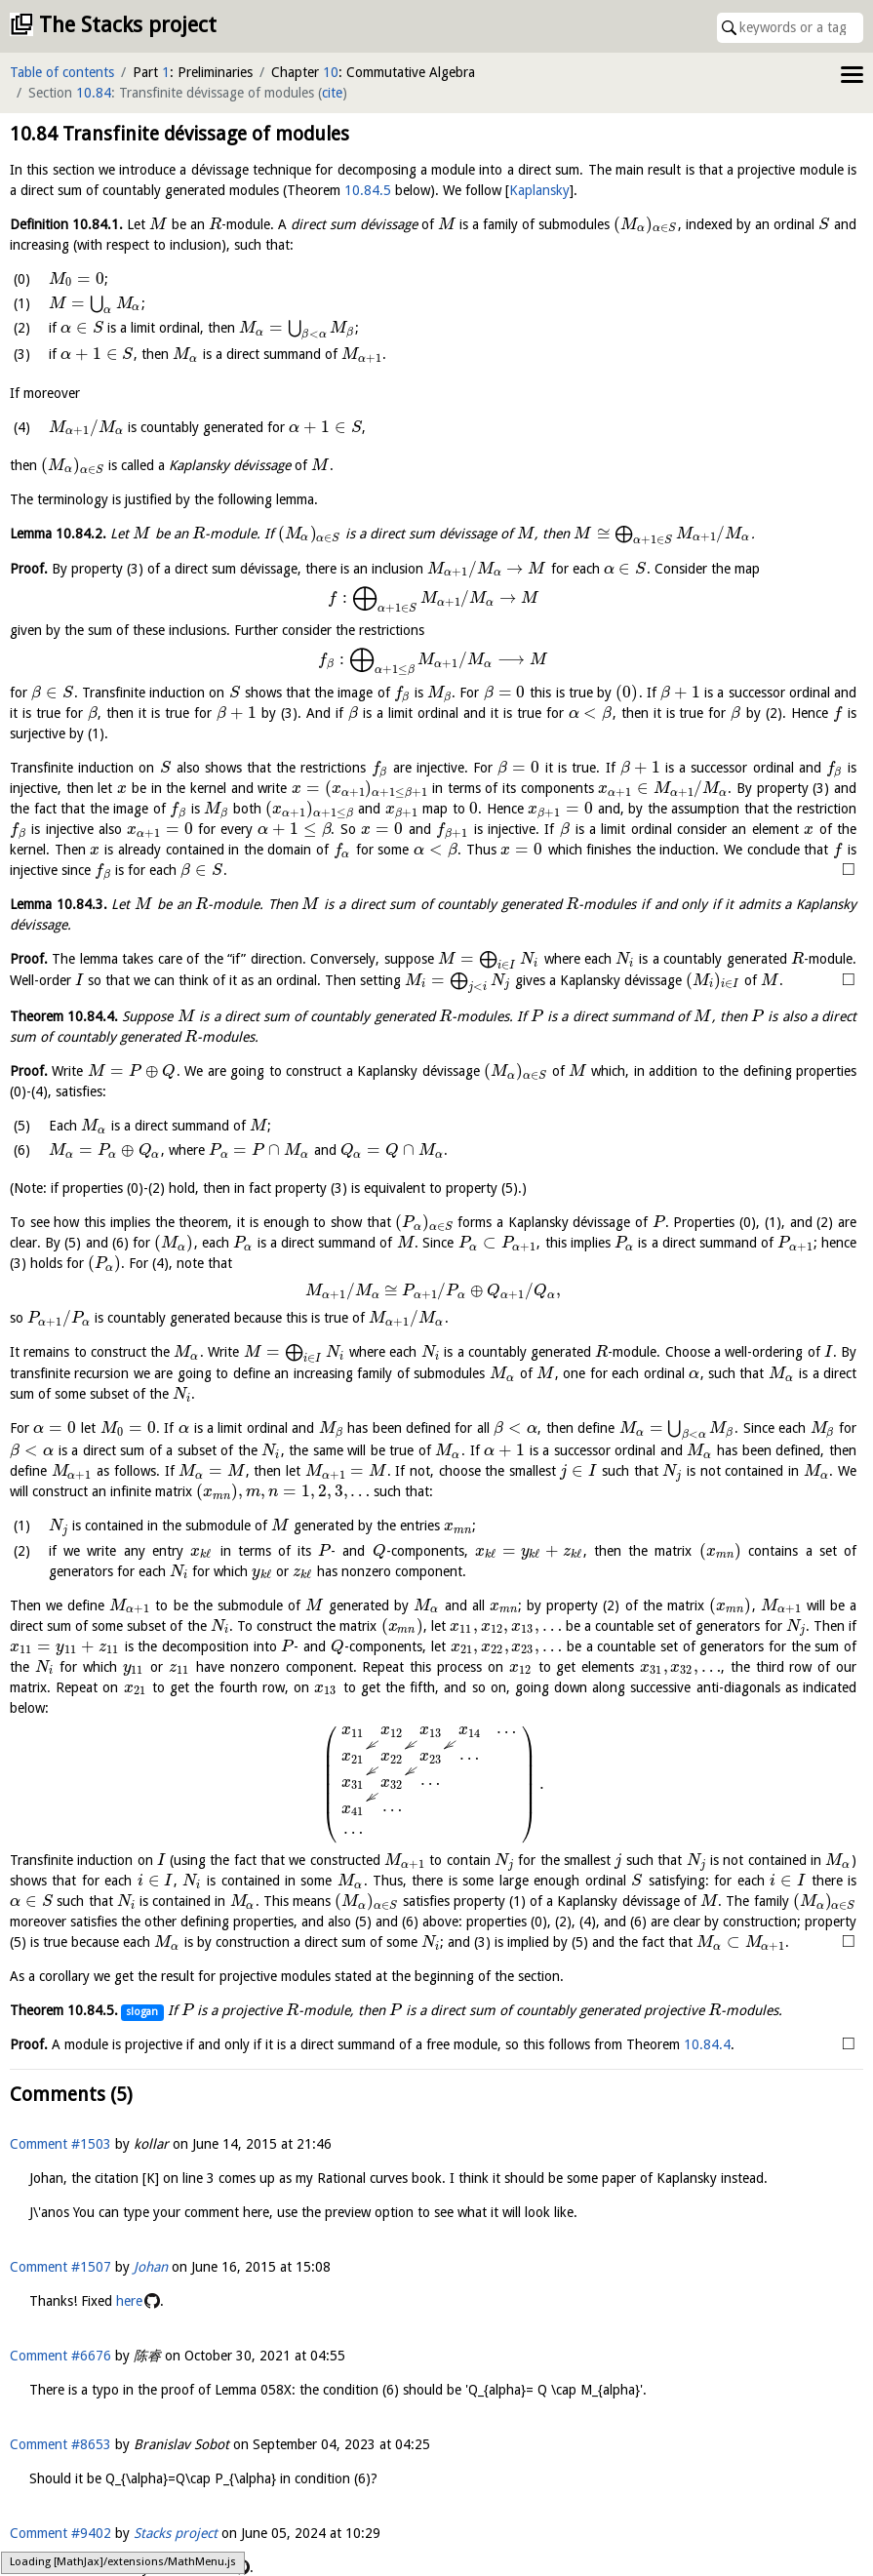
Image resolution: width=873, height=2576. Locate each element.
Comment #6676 (60, 2355)
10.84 (93, 92)
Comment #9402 (60, 2533)
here (129, 2301)
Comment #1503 (60, 2144)
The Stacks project (128, 25)
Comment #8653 (60, 2444)
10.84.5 (367, 190)
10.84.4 (707, 2044)
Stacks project (176, 2533)
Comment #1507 (60, 2267)
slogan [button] (142, 2011)
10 (330, 72)
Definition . (66, 224)
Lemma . (58, 533)
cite (332, 92)
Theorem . (64, 1016)
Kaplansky (539, 190)
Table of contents (62, 72)
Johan (151, 2267)
